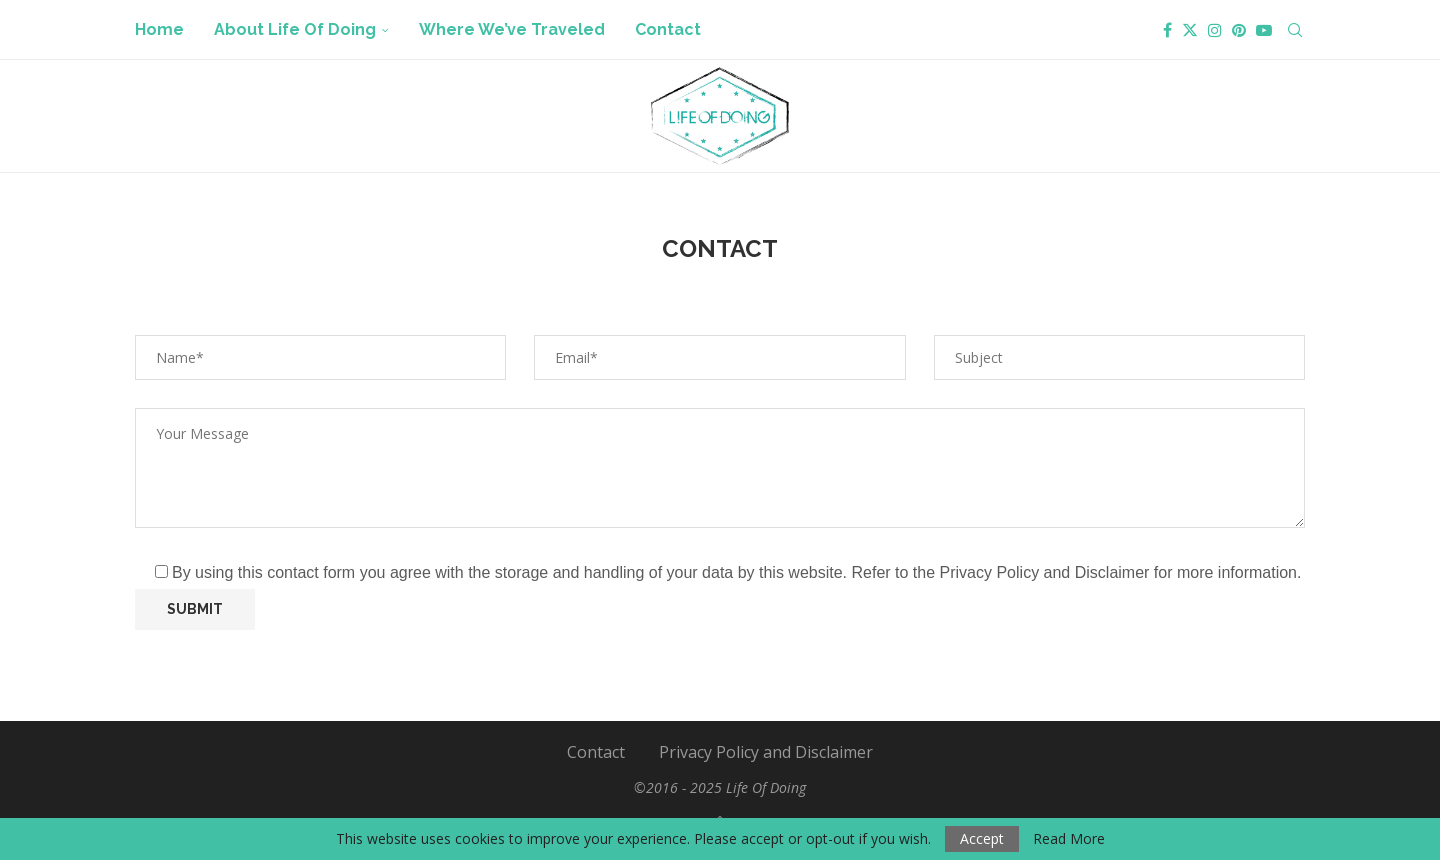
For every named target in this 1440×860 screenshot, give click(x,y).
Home (159, 29)
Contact (668, 29)
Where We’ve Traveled (512, 29)
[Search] (1295, 30)
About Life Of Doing (295, 29)
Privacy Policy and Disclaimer (766, 752)
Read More (1069, 839)
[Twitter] (1190, 30)
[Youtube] (1264, 30)
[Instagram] (1215, 30)
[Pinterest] (1239, 30)
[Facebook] (1167, 30)
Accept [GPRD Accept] (982, 838)
